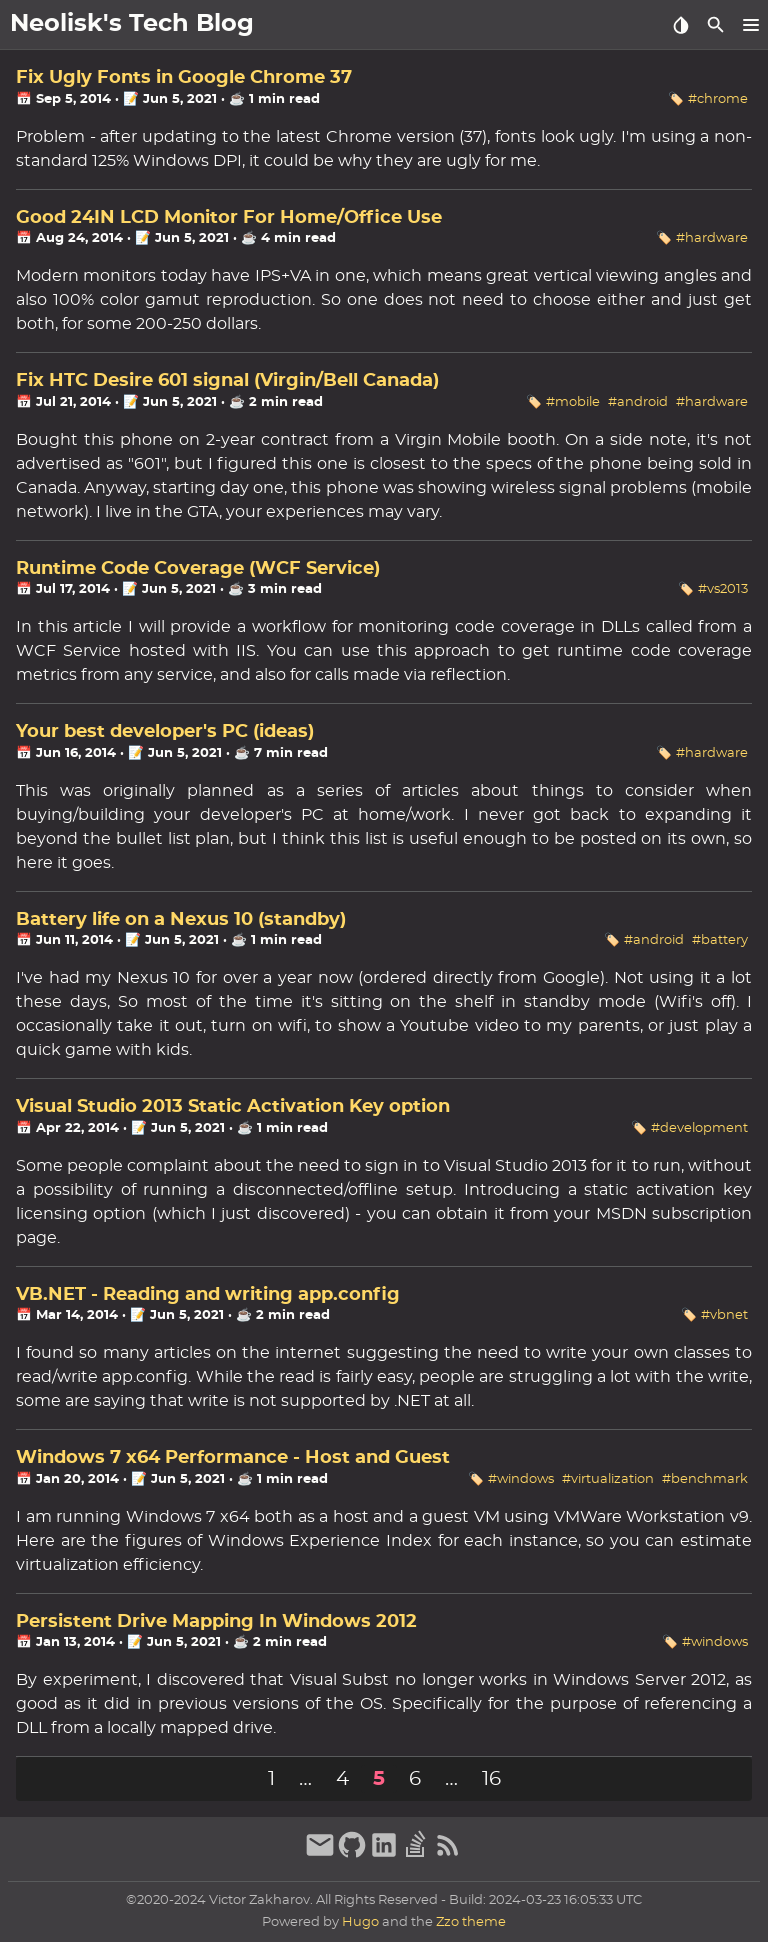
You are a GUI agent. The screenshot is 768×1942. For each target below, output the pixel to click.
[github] (352, 1855)
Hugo (360, 1922)
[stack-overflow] (416, 1855)
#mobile (573, 402)
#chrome (718, 99)
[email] (320, 1855)
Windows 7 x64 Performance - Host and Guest (233, 1458)
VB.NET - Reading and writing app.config (208, 1295)
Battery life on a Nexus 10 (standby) (181, 920)
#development (699, 1128)
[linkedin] (384, 1855)
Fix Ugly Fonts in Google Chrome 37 (184, 78)
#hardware (712, 238)
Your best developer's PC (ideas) (165, 732)
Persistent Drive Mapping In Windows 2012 (216, 1622)
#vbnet (724, 1315)
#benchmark (705, 1479)
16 (491, 1779)
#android (638, 402)
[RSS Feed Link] (448, 1855)
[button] (750, 25)
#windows (521, 1479)
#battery (720, 940)
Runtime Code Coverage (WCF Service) (198, 569)
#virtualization (608, 1479)
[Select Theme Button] (680, 25)
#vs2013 (723, 589)
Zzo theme (471, 1922)
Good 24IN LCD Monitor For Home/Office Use (229, 218)
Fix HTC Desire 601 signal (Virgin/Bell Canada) (227, 381)
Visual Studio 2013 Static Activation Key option (233, 1107)
